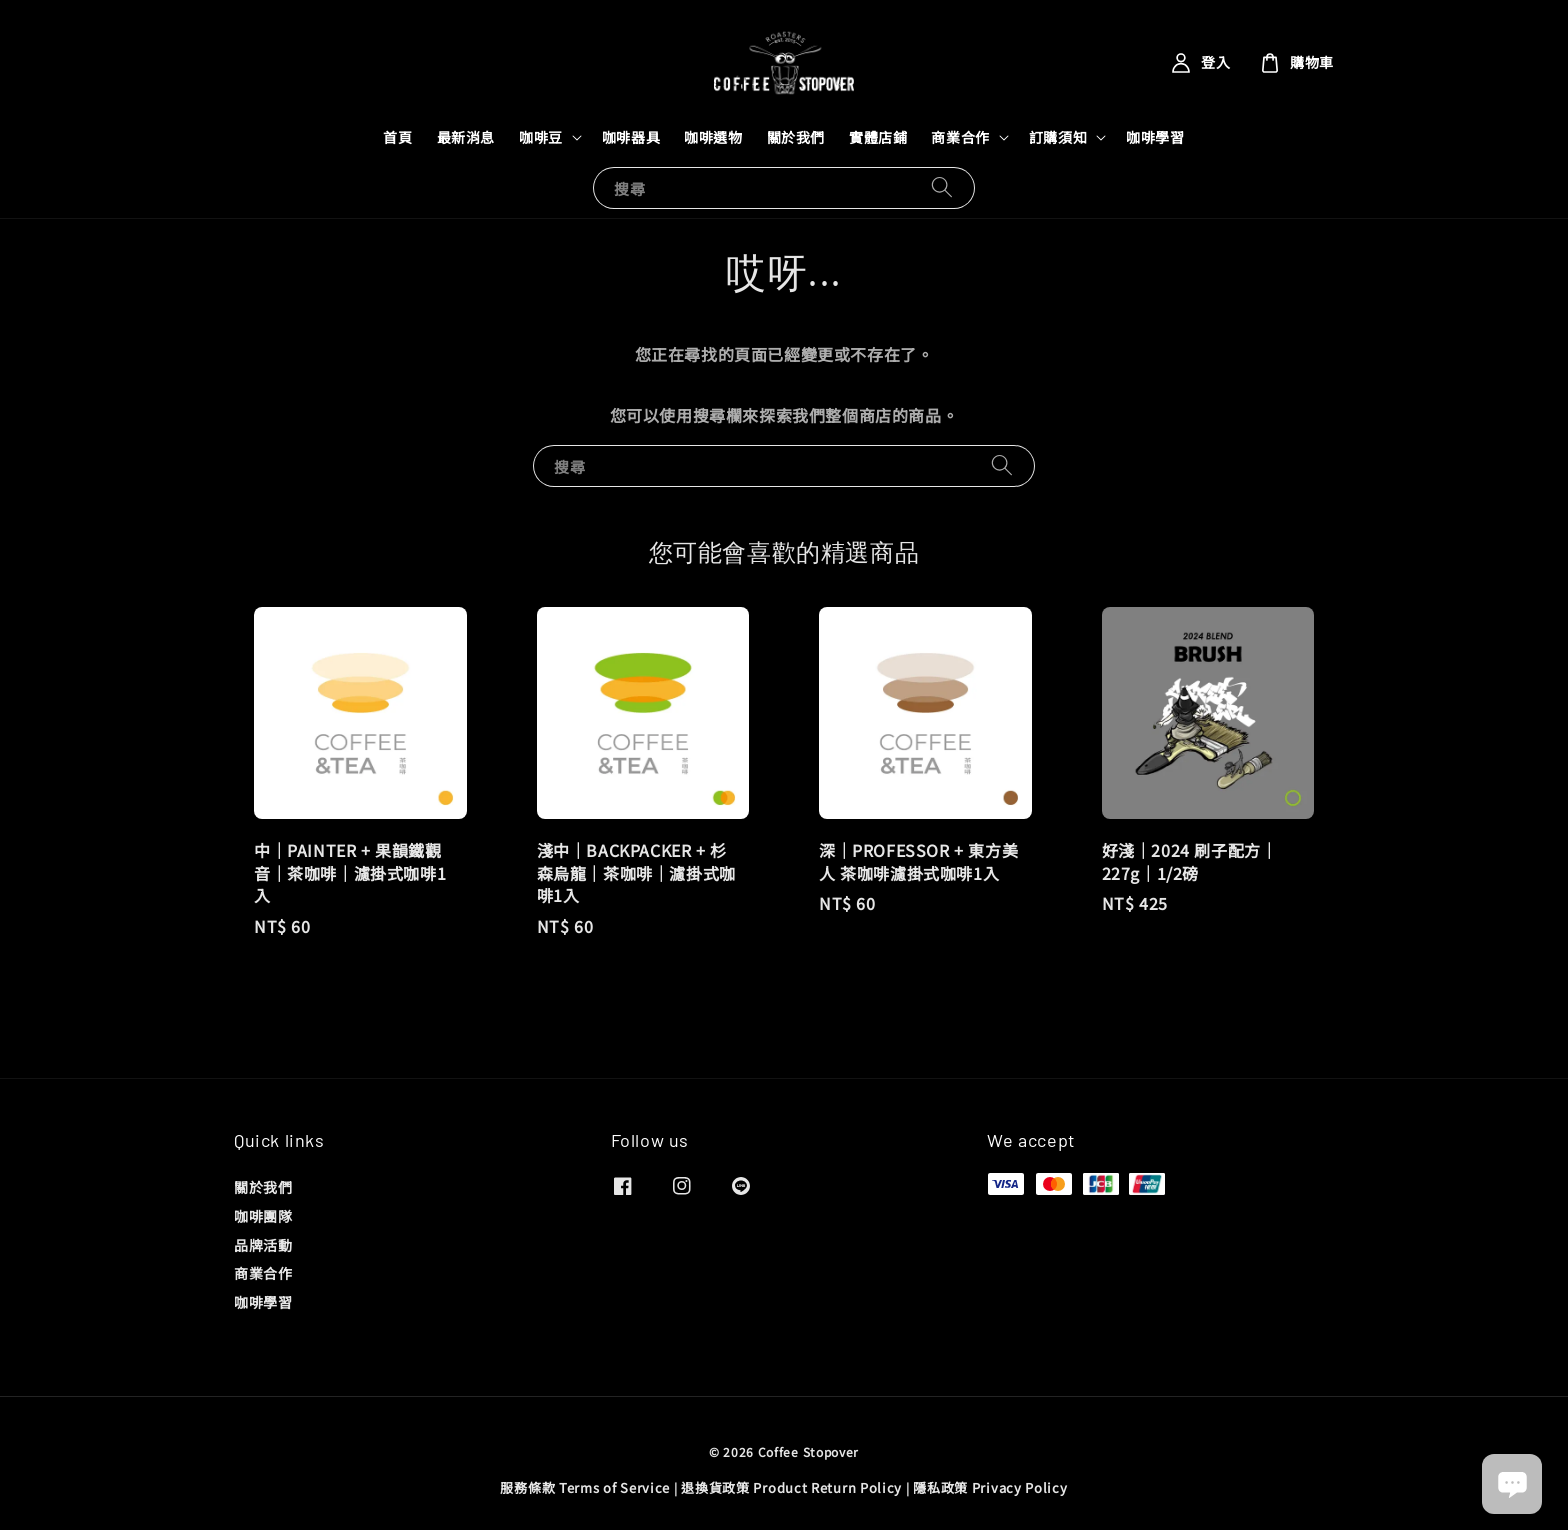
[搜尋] (942, 187)
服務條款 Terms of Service (585, 1487)
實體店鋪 (878, 137)
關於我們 (796, 137)
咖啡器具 (631, 137)
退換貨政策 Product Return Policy (791, 1487)
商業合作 (960, 137)
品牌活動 (263, 1245)
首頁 (397, 137)
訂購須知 (1058, 137)
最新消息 (466, 137)
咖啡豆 (541, 137)
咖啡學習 (1155, 137)
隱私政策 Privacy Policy (990, 1487)
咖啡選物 (713, 137)
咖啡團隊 (263, 1216)
